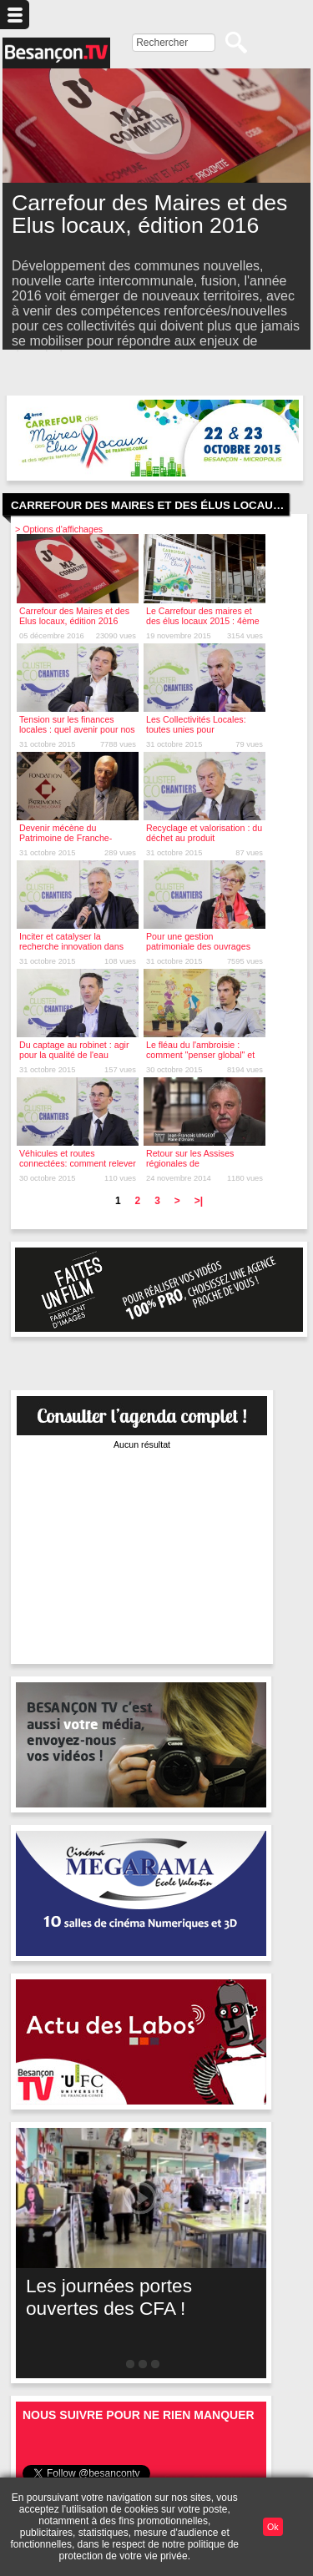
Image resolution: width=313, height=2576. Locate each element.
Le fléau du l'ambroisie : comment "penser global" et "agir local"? (200, 1055)
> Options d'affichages (59, 529)
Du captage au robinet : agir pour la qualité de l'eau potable (74, 1055)
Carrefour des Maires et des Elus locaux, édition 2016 (74, 616)
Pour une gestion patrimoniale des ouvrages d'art (198, 946)
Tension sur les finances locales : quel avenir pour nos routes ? (77, 729)
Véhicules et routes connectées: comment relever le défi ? (77, 1163)
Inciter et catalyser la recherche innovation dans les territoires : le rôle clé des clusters (76, 951)
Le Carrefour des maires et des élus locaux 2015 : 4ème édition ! (203, 621)
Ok (273, 2527)
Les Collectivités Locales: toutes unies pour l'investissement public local (200, 729)
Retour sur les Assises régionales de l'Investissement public (190, 1163)
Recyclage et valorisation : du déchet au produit (204, 833)
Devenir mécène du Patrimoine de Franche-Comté (65, 838)
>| (198, 1201)
